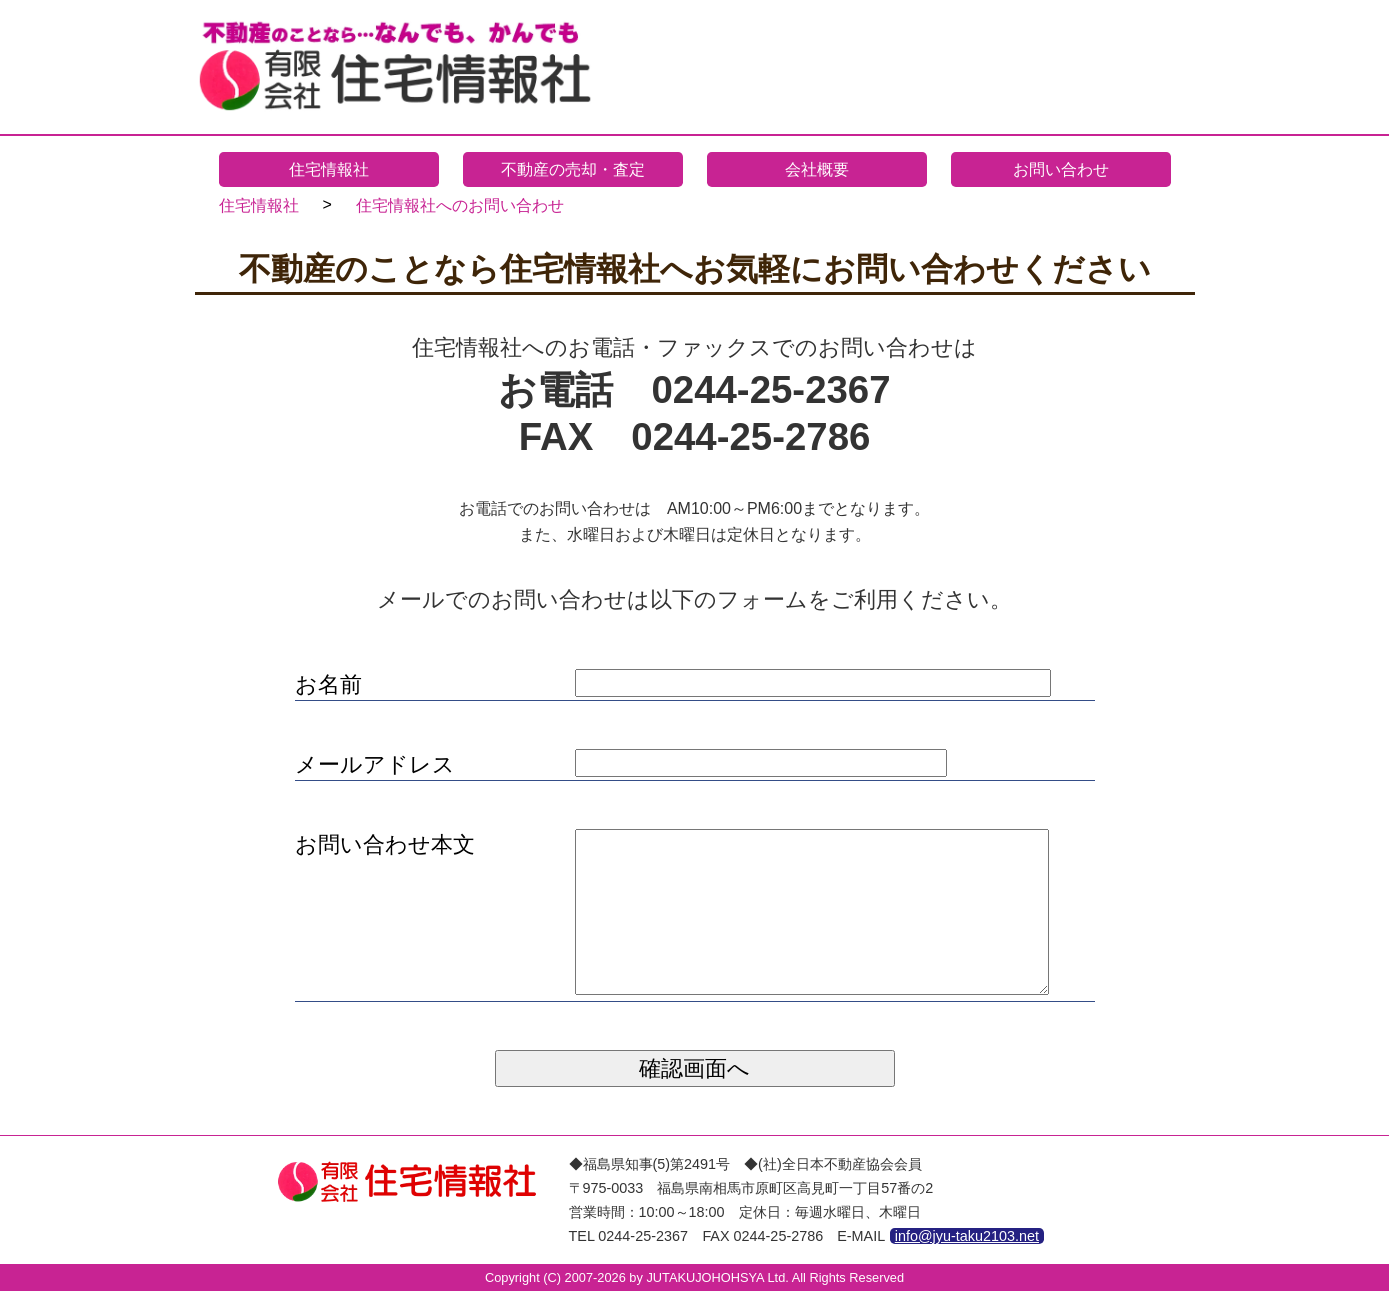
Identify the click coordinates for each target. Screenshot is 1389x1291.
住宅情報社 (329, 169)
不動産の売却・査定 (573, 169)
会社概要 (817, 169)
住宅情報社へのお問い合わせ (460, 204)
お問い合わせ (1061, 169)
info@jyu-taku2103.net (967, 1236)
